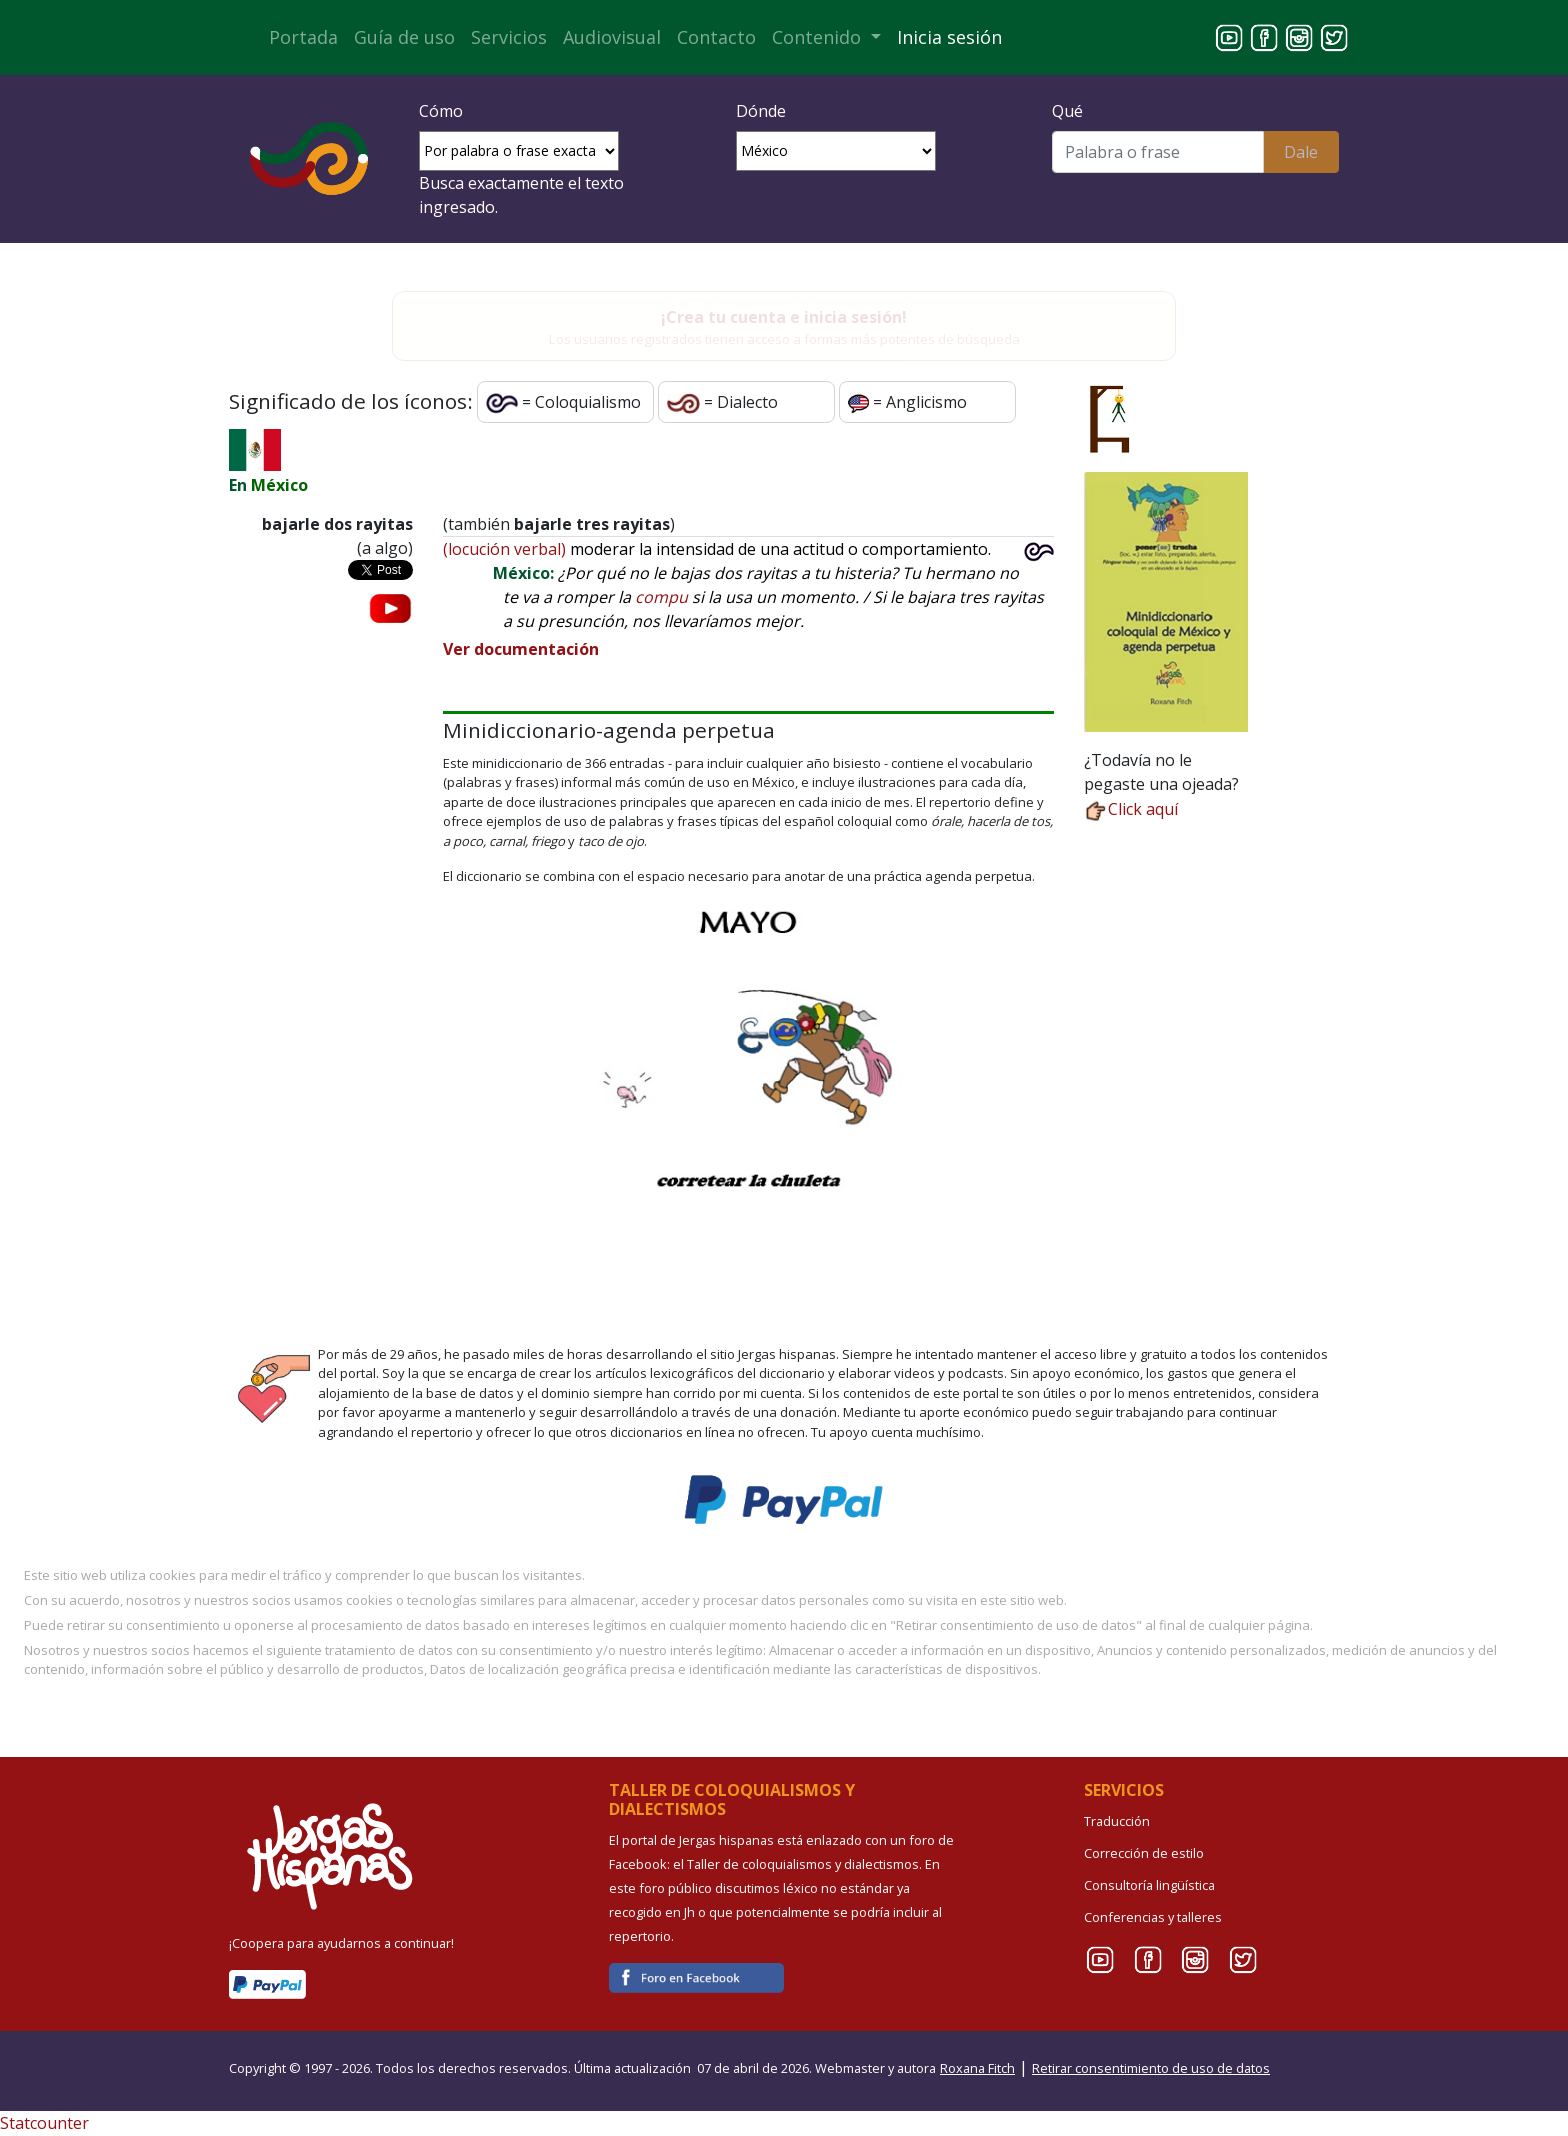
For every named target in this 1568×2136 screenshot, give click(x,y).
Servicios (509, 37)
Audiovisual (612, 37)
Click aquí (1131, 809)
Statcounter (44, 2123)
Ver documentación (521, 649)
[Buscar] (1157, 152)
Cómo (441, 111)
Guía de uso (404, 37)
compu (661, 597)
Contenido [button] (819, 37)
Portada (303, 37)
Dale (1301, 152)
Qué (1067, 111)
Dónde (761, 111)
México (279, 485)
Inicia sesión (949, 37)
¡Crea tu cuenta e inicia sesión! (784, 317)
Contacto (716, 37)
